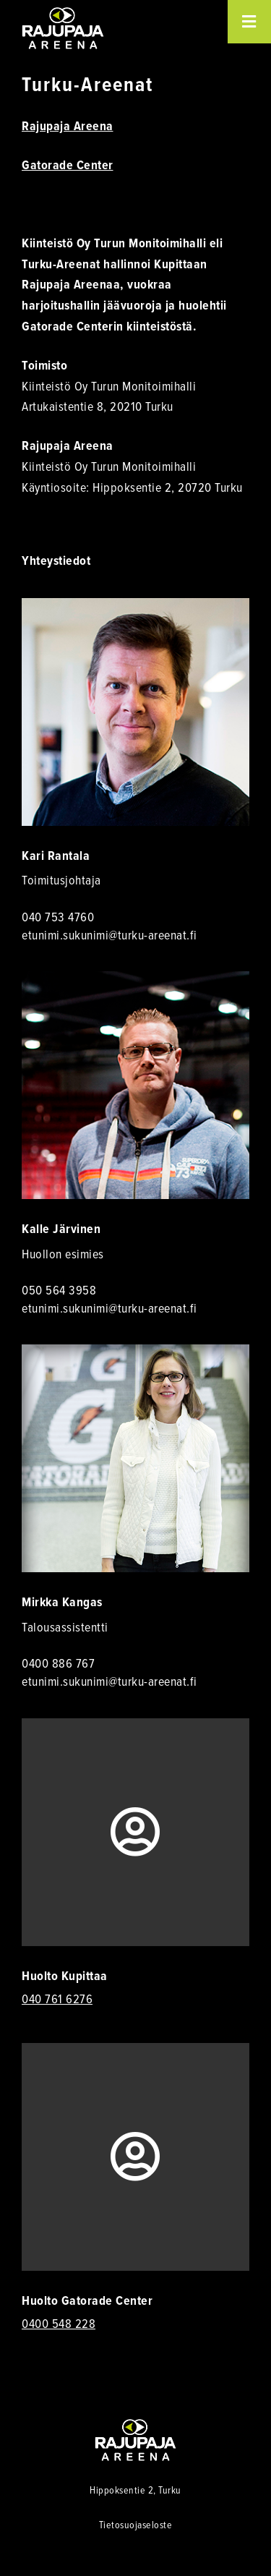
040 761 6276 (57, 1999)
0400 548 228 (58, 2324)
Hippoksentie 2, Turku (135, 2489)
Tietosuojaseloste (136, 2524)
